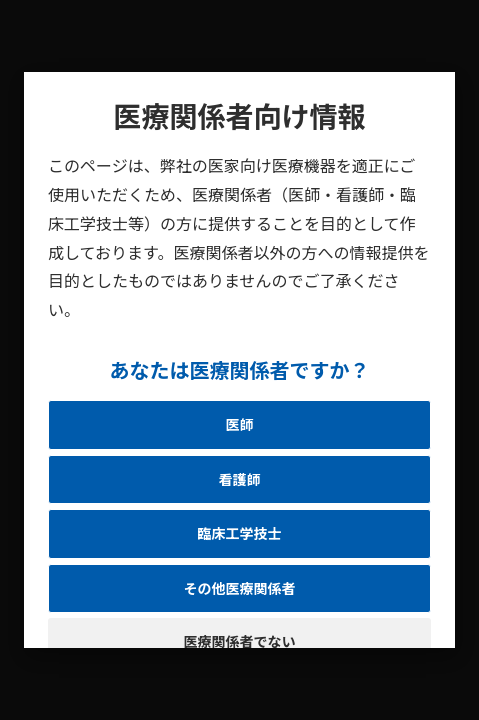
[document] (239, 360)
